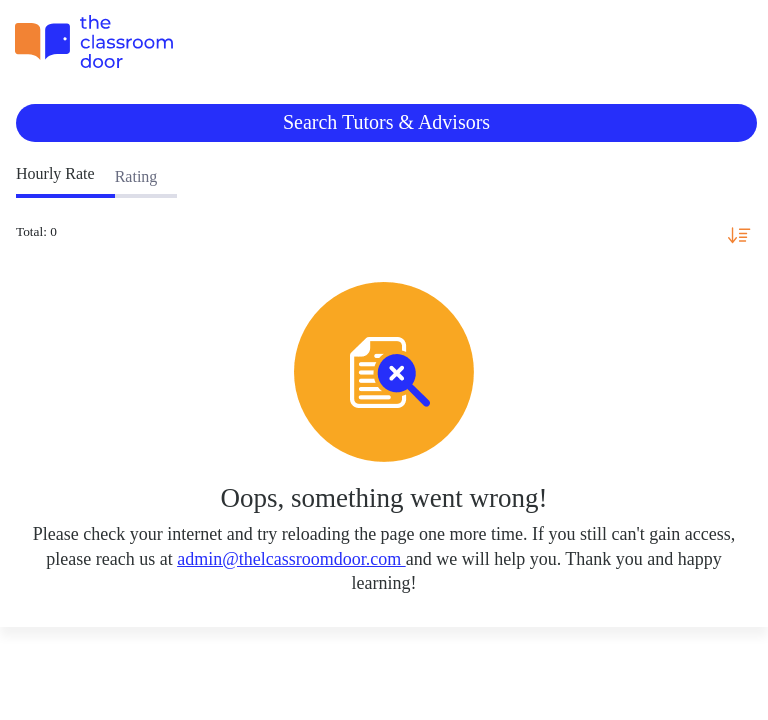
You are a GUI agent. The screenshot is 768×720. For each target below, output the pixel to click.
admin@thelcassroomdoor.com (291, 559)
